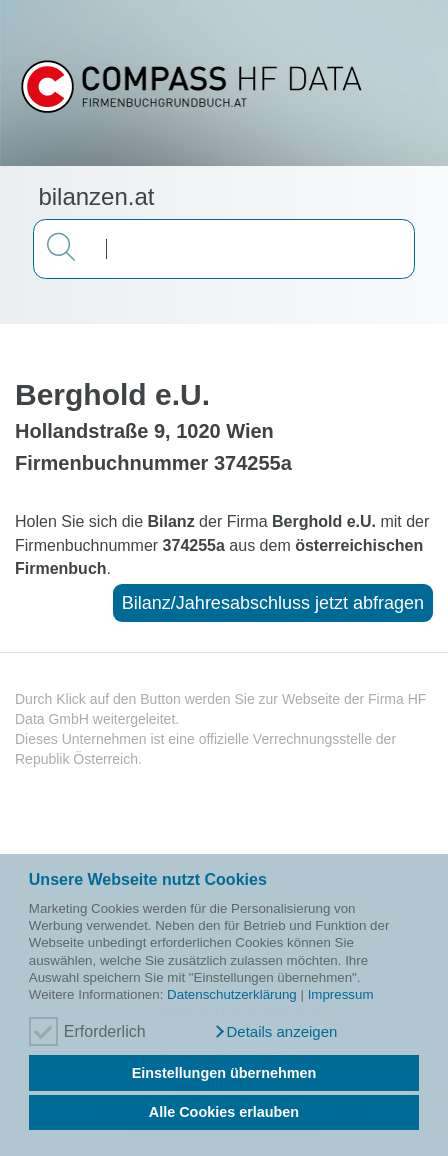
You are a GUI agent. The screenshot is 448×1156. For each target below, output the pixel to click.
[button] (275, 1032)
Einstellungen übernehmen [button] (224, 1073)
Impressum (341, 994)
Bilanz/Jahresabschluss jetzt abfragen (273, 603)
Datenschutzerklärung (232, 994)
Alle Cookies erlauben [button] (224, 1112)
